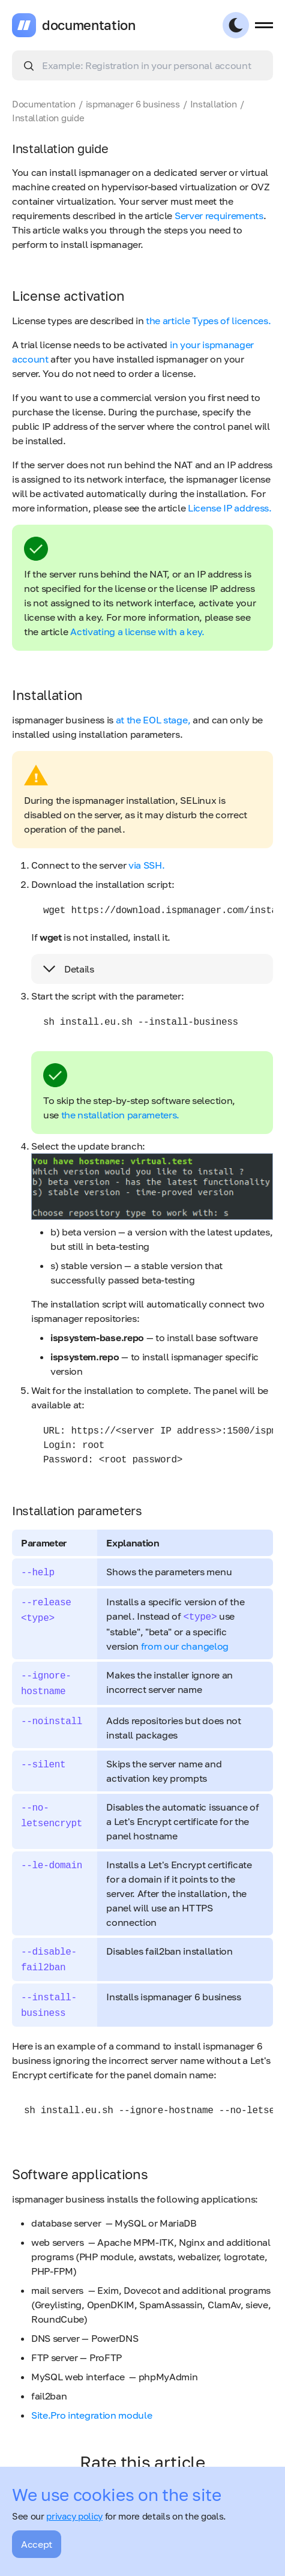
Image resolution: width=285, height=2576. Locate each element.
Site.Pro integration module (91, 2415)
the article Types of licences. (208, 321)
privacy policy (74, 2516)
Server (190, 216)
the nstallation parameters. (120, 1115)
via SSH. (146, 865)
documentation (89, 25)
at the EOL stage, (153, 720)
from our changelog (185, 1646)
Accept (36, 2544)
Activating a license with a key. (137, 632)
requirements (234, 216)
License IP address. (230, 508)
